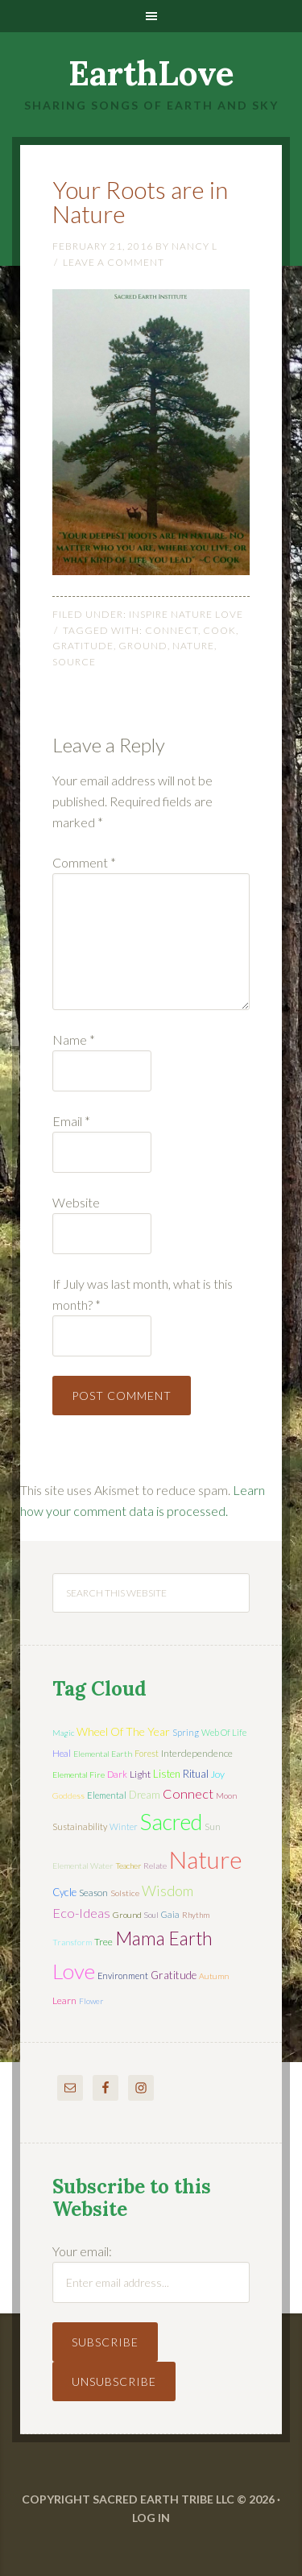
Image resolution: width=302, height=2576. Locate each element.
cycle (64, 1892)
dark (117, 1774)
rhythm (195, 1915)
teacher (128, 1865)
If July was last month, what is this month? (142, 1294)
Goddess (68, 1795)
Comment (84, 862)
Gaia (170, 1914)
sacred (171, 1821)
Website (76, 1202)
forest (146, 1753)
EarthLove (151, 73)
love (73, 1971)
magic (63, 1732)
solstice (124, 1893)
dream (144, 1794)
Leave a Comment (113, 262)
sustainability (79, 1826)
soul (151, 1915)
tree (103, 1942)
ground (143, 646)
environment (122, 1975)
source (74, 662)
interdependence (197, 1753)
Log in (151, 2517)
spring (185, 1732)
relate (155, 1865)
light (140, 1774)
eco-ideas (81, 1913)
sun (213, 1826)
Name (73, 1039)
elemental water (83, 1865)
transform (72, 1942)
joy (218, 1774)
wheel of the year (123, 1731)
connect (171, 630)
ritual (196, 1773)
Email (71, 1121)
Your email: (82, 2251)
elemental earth (102, 1753)
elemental (106, 1795)
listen (166, 1773)
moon (226, 1795)
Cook (219, 630)
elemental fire (78, 1774)
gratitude (83, 646)
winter (124, 1826)
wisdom (167, 1890)
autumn (214, 1976)
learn (64, 2000)
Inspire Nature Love (186, 614)
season (93, 1892)
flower (91, 2001)
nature (193, 646)
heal (61, 1753)
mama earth (164, 1938)
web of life (223, 1732)
